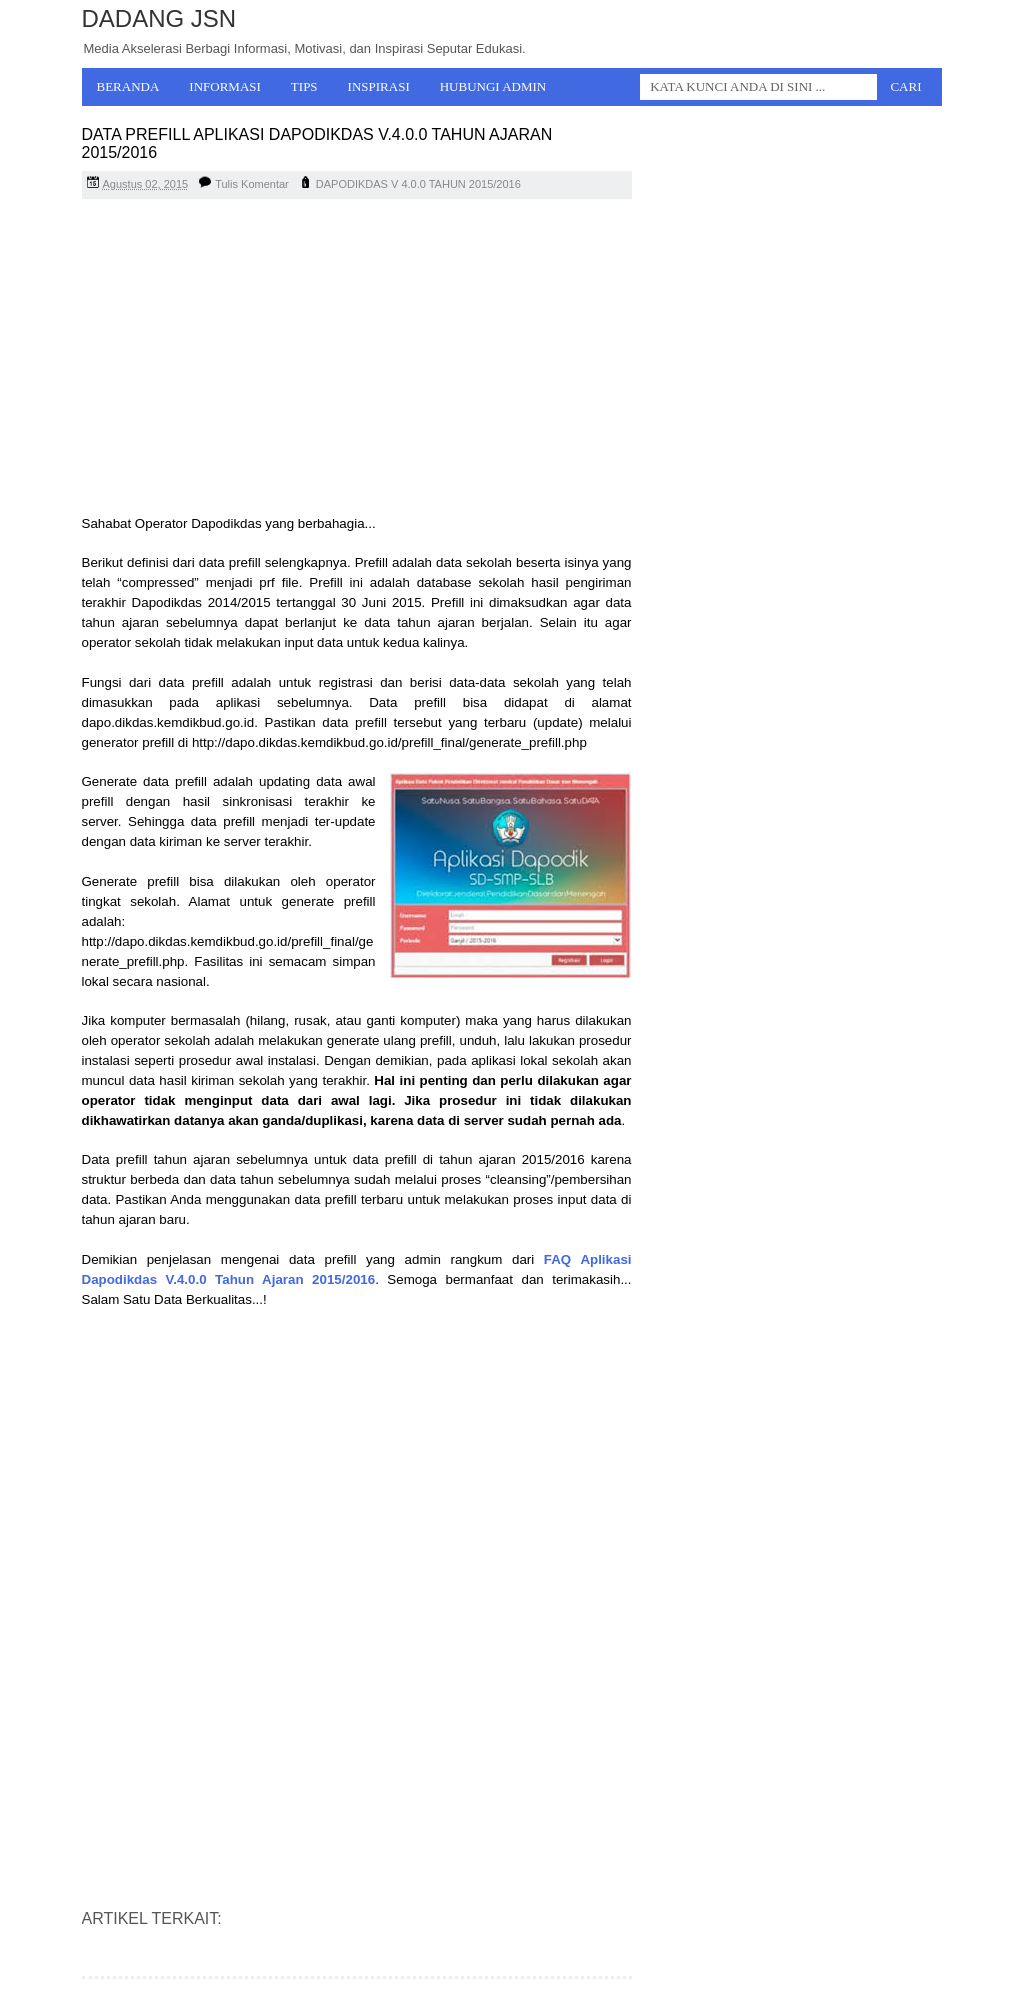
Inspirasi (379, 86)
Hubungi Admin (493, 86)
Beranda (128, 86)
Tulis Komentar (252, 184)
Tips (304, 86)
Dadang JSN (159, 18)
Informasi (225, 86)
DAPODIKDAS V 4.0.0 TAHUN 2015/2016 (418, 184)
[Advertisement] (357, 359)
